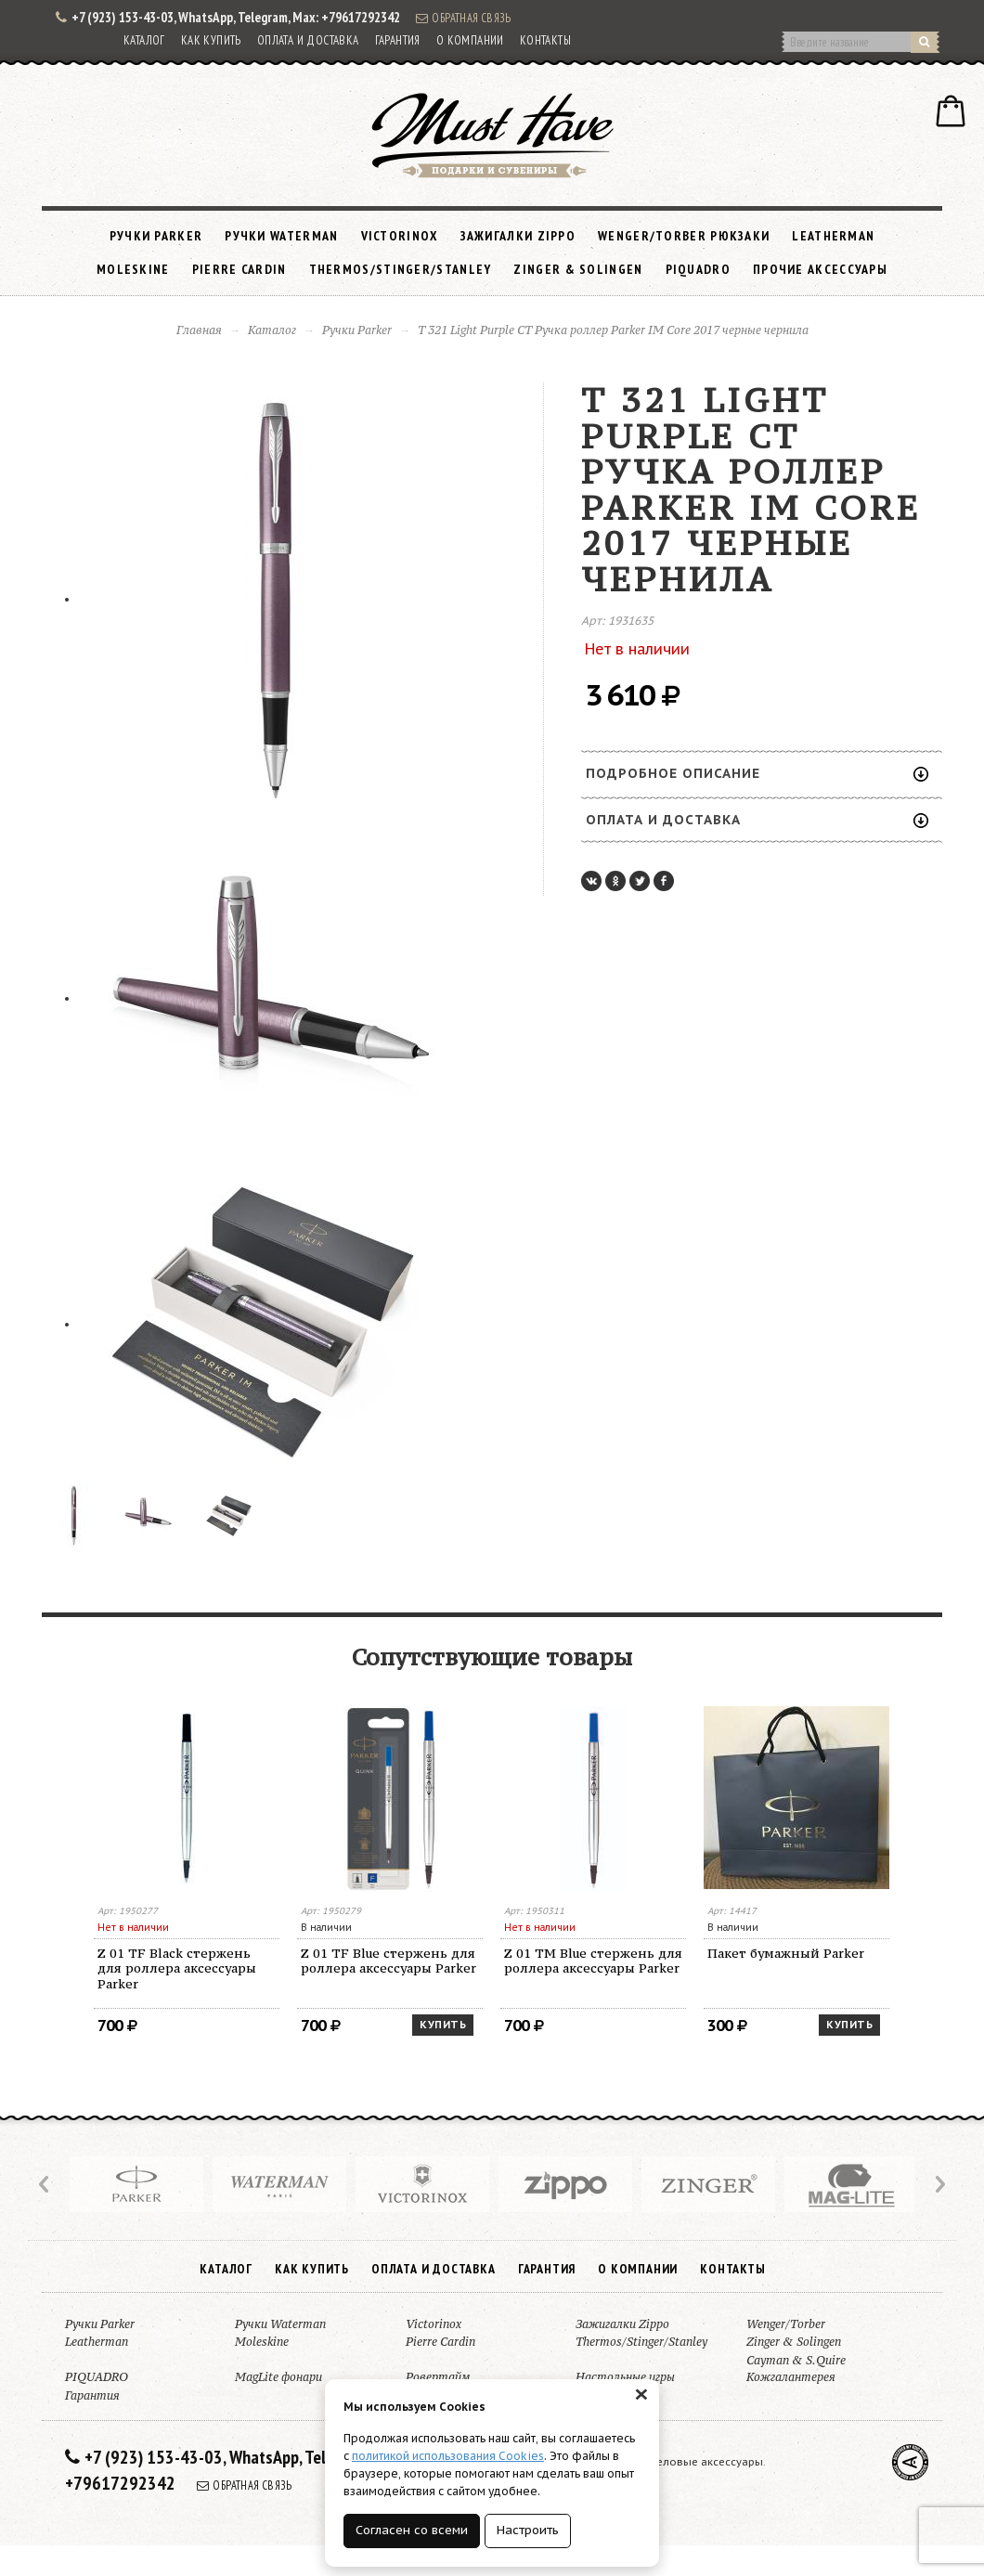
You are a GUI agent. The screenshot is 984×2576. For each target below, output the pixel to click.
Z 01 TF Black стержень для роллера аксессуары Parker (176, 1969)
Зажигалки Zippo (518, 235)
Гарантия (398, 40)
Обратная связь (463, 17)
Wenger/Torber (785, 2324)
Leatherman (833, 235)
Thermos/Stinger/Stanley (400, 269)
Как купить (211, 40)
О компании (470, 40)
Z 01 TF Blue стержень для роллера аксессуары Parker (388, 1961)
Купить (443, 2024)
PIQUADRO (698, 269)
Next (938, 2184)
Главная (199, 330)
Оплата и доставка (308, 40)
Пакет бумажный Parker (785, 1953)
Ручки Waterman (281, 235)
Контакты (545, 40)
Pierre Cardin (239, 269)
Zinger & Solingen (577, 269)
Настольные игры (625, 2377)
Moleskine (133, 269)
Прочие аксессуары (820, 269)
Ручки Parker (156, 235)
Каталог (144, 40)
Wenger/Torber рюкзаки (684, 235)
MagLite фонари (278, 2377)
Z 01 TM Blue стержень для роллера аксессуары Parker (593, 1961)
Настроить (528, 2530)
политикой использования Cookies (448, 2456)
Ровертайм (438, 2377)
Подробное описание (757, 773)
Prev (45, 2184)
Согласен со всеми (412, 2530)
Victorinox (399, 235)
